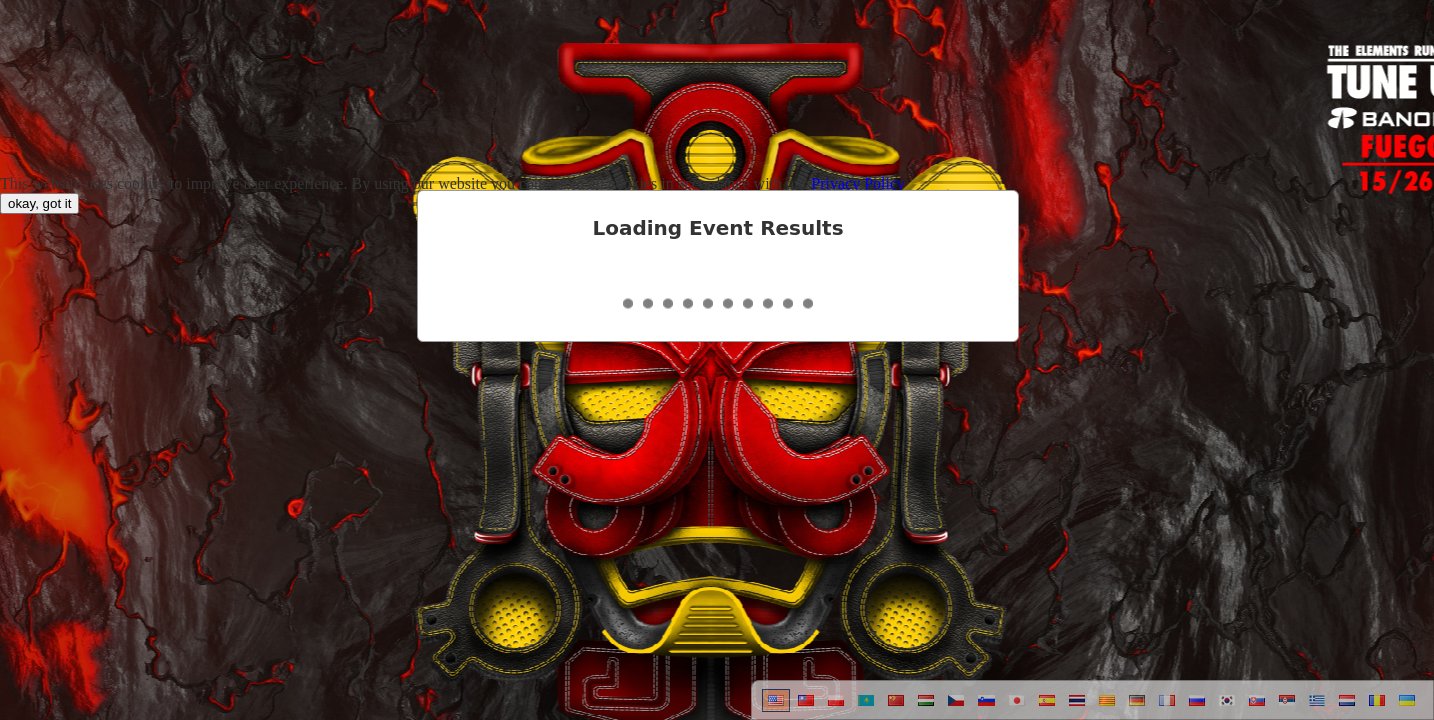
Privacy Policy (858, 183)
